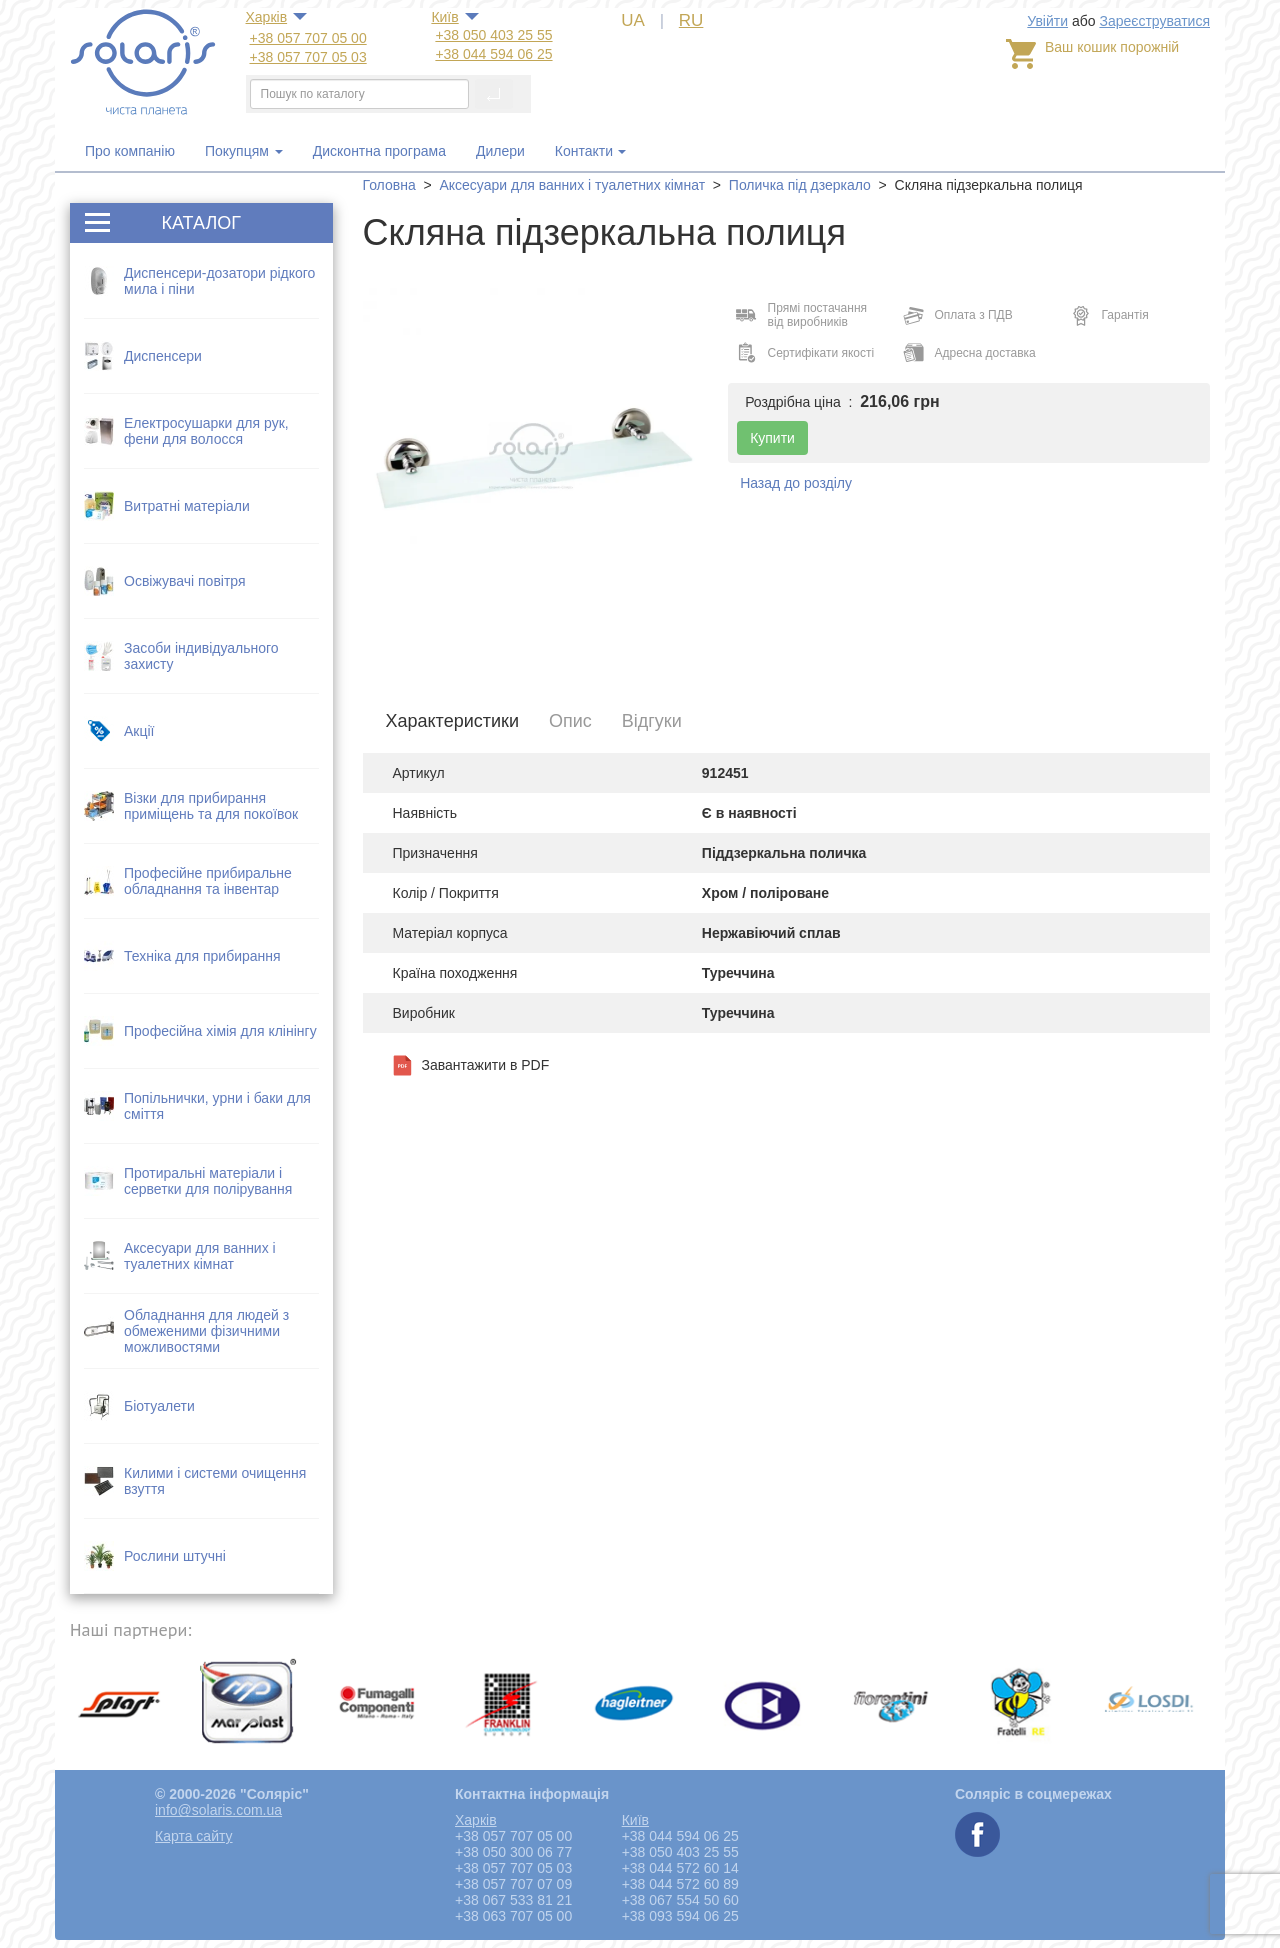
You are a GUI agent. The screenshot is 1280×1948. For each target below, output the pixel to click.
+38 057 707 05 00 (308, 38)
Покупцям (244, 151)
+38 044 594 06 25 (493, 54)
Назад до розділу (796, 483)
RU (691, 20)
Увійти (1047, 21)
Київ (444, 17)
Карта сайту (194, 1836)
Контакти (584, 151)
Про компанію (130, 151)
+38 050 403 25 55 (493, 35)
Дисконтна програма (379, 151)
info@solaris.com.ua (218, 1810)
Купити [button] (772, 438)
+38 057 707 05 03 (308, 57)
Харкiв (267, 17)
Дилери (500, 151)
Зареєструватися (1154, 21)
